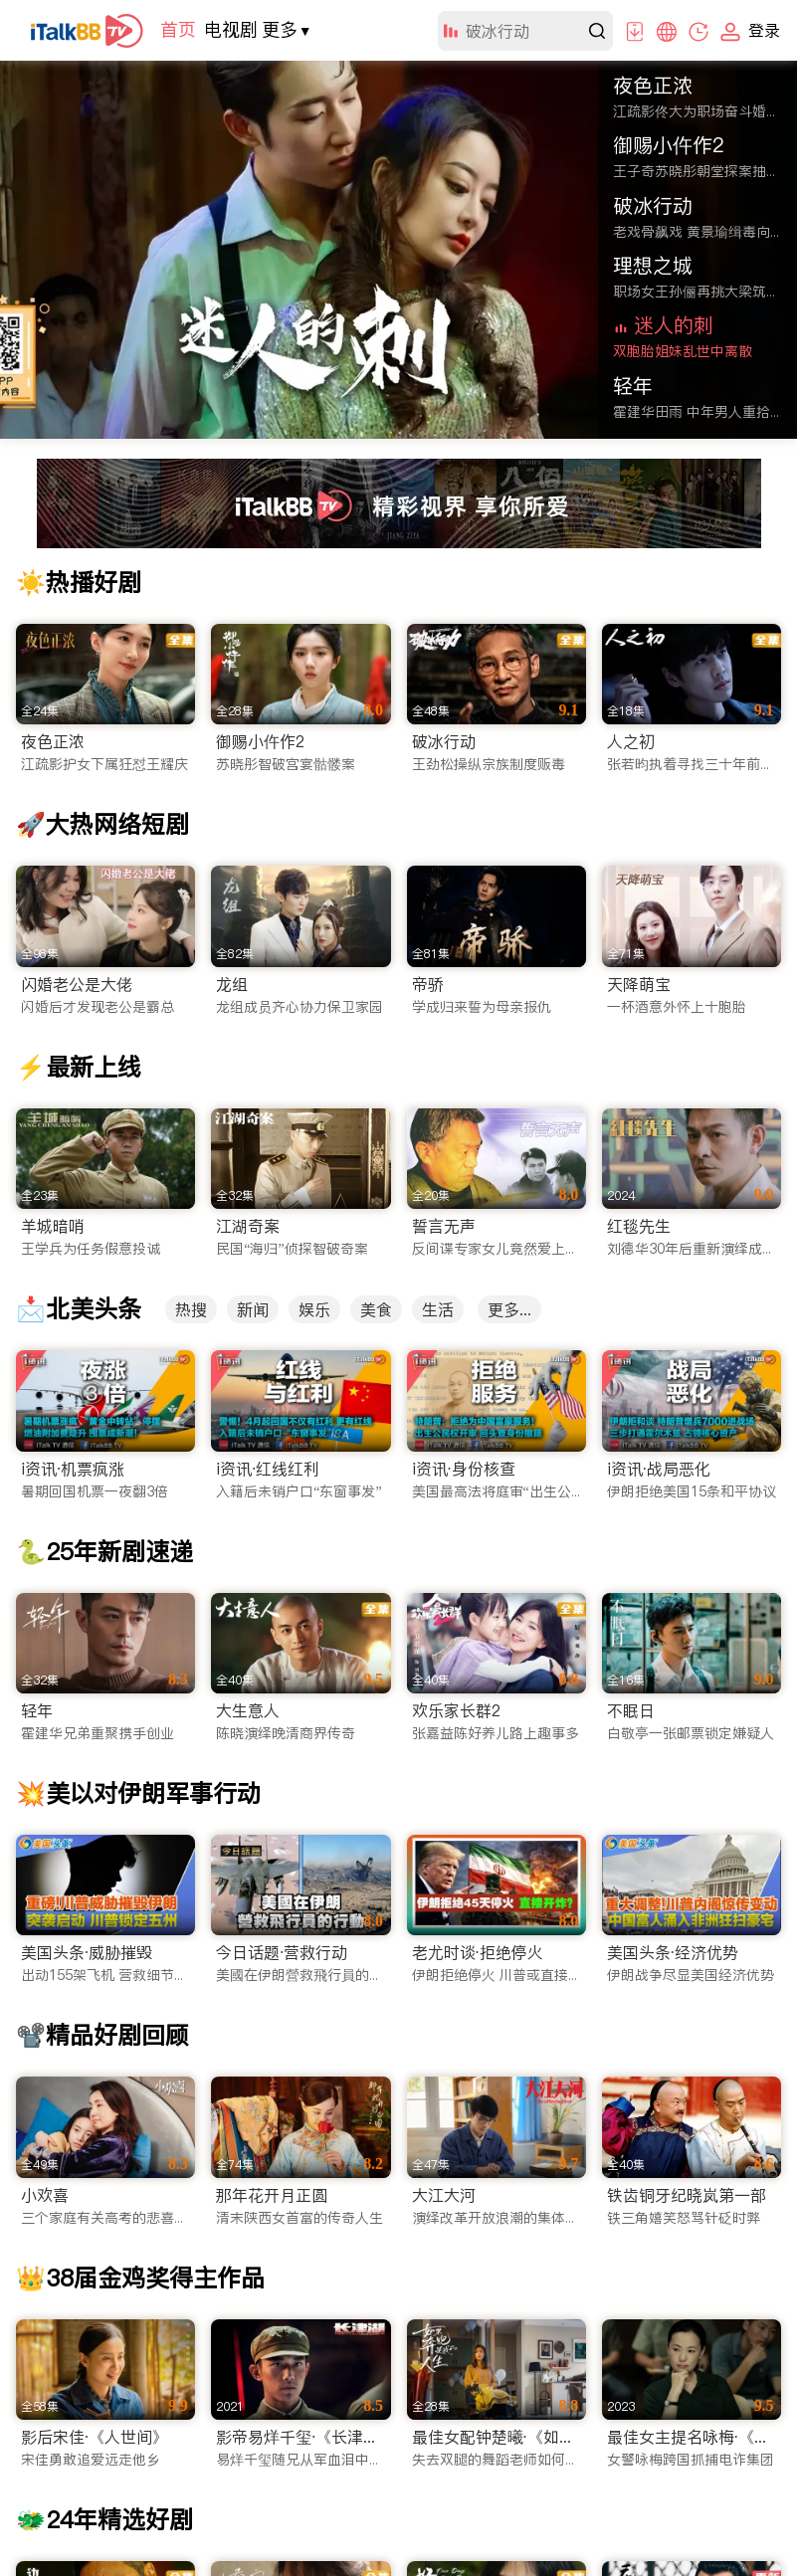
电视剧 (231, 29)
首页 (178, 29)
